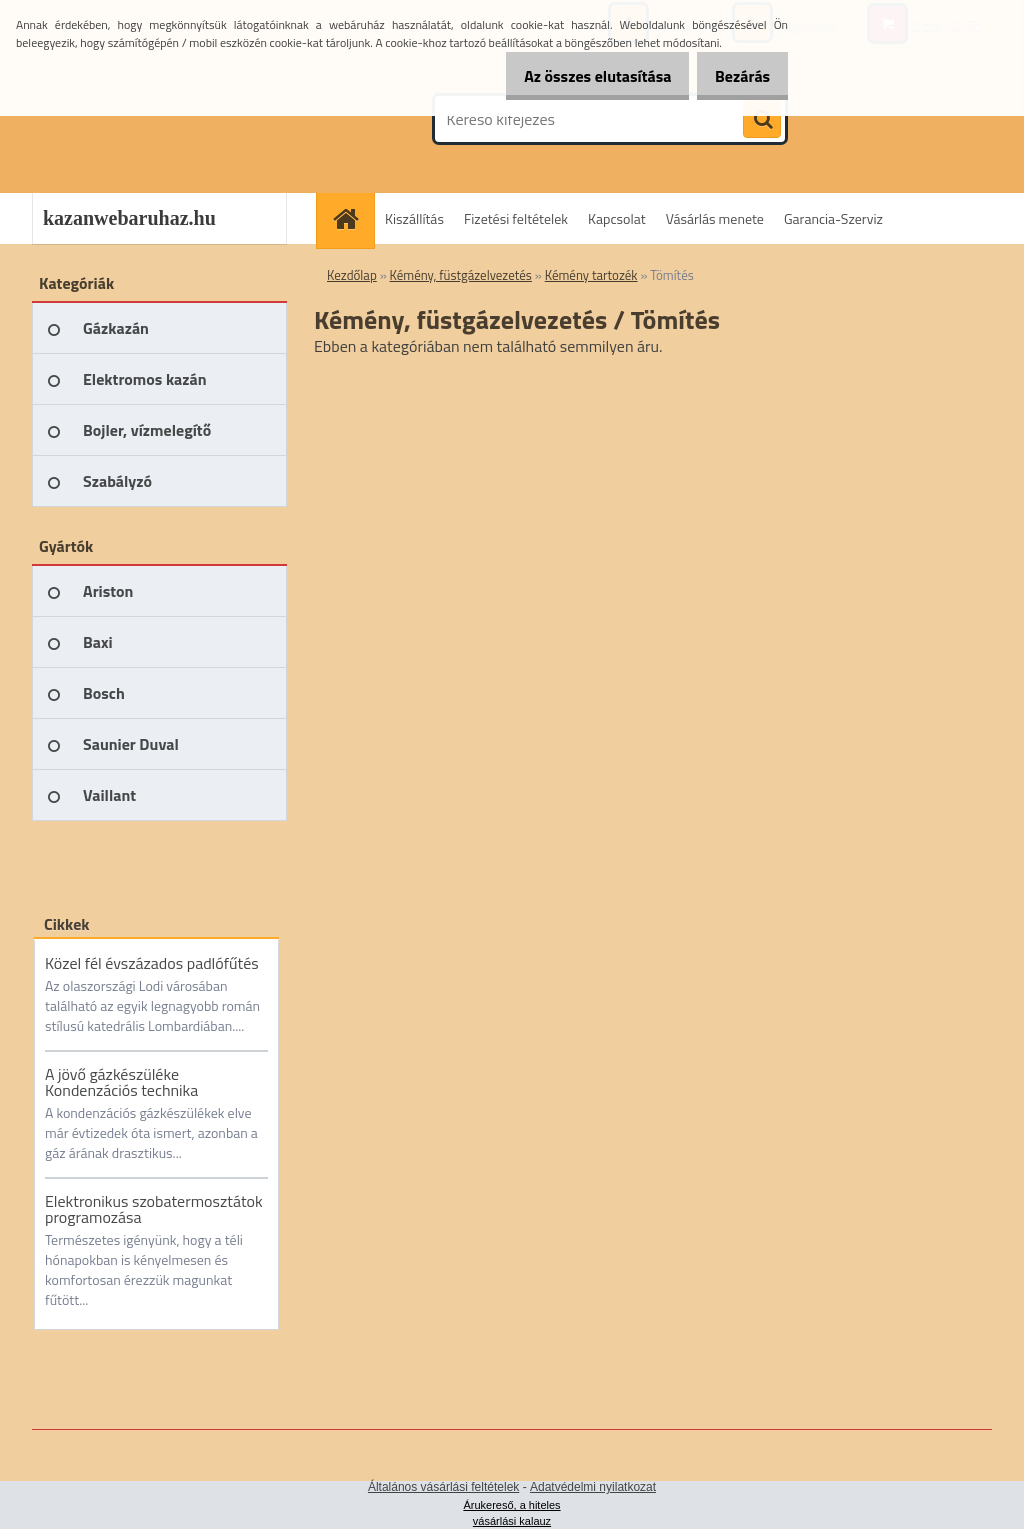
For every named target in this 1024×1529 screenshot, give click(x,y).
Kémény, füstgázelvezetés (461, 275)
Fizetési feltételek (516, 218)
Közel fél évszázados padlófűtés (152, 963)
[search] (762, 120)
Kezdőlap (352, 275)
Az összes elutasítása (576, 76)
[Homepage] (352, 218)
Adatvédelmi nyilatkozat (593, 1487)
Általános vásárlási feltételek (443, 1487)
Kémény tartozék (591, 275)
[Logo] (169, 119)
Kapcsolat (617, 218)
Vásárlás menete (715, 218)
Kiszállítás (414, 218)
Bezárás (735, 76)
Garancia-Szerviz (833, 218)
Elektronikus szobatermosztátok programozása (154, 1209)
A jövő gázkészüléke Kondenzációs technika (121, 1082)
